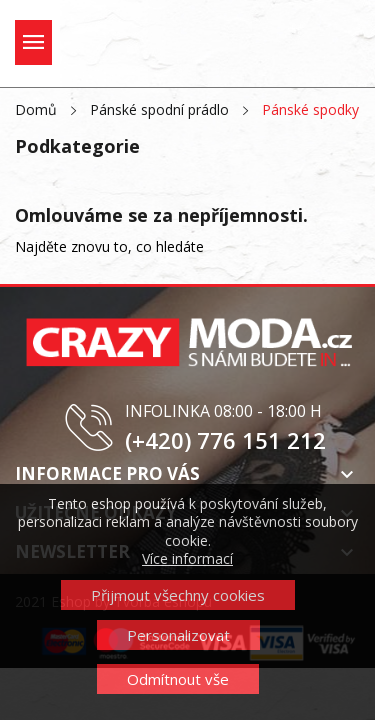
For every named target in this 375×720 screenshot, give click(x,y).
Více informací (187, 558)
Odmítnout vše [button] (178, 679)
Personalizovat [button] (178, 635)
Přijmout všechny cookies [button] (178, 595)
